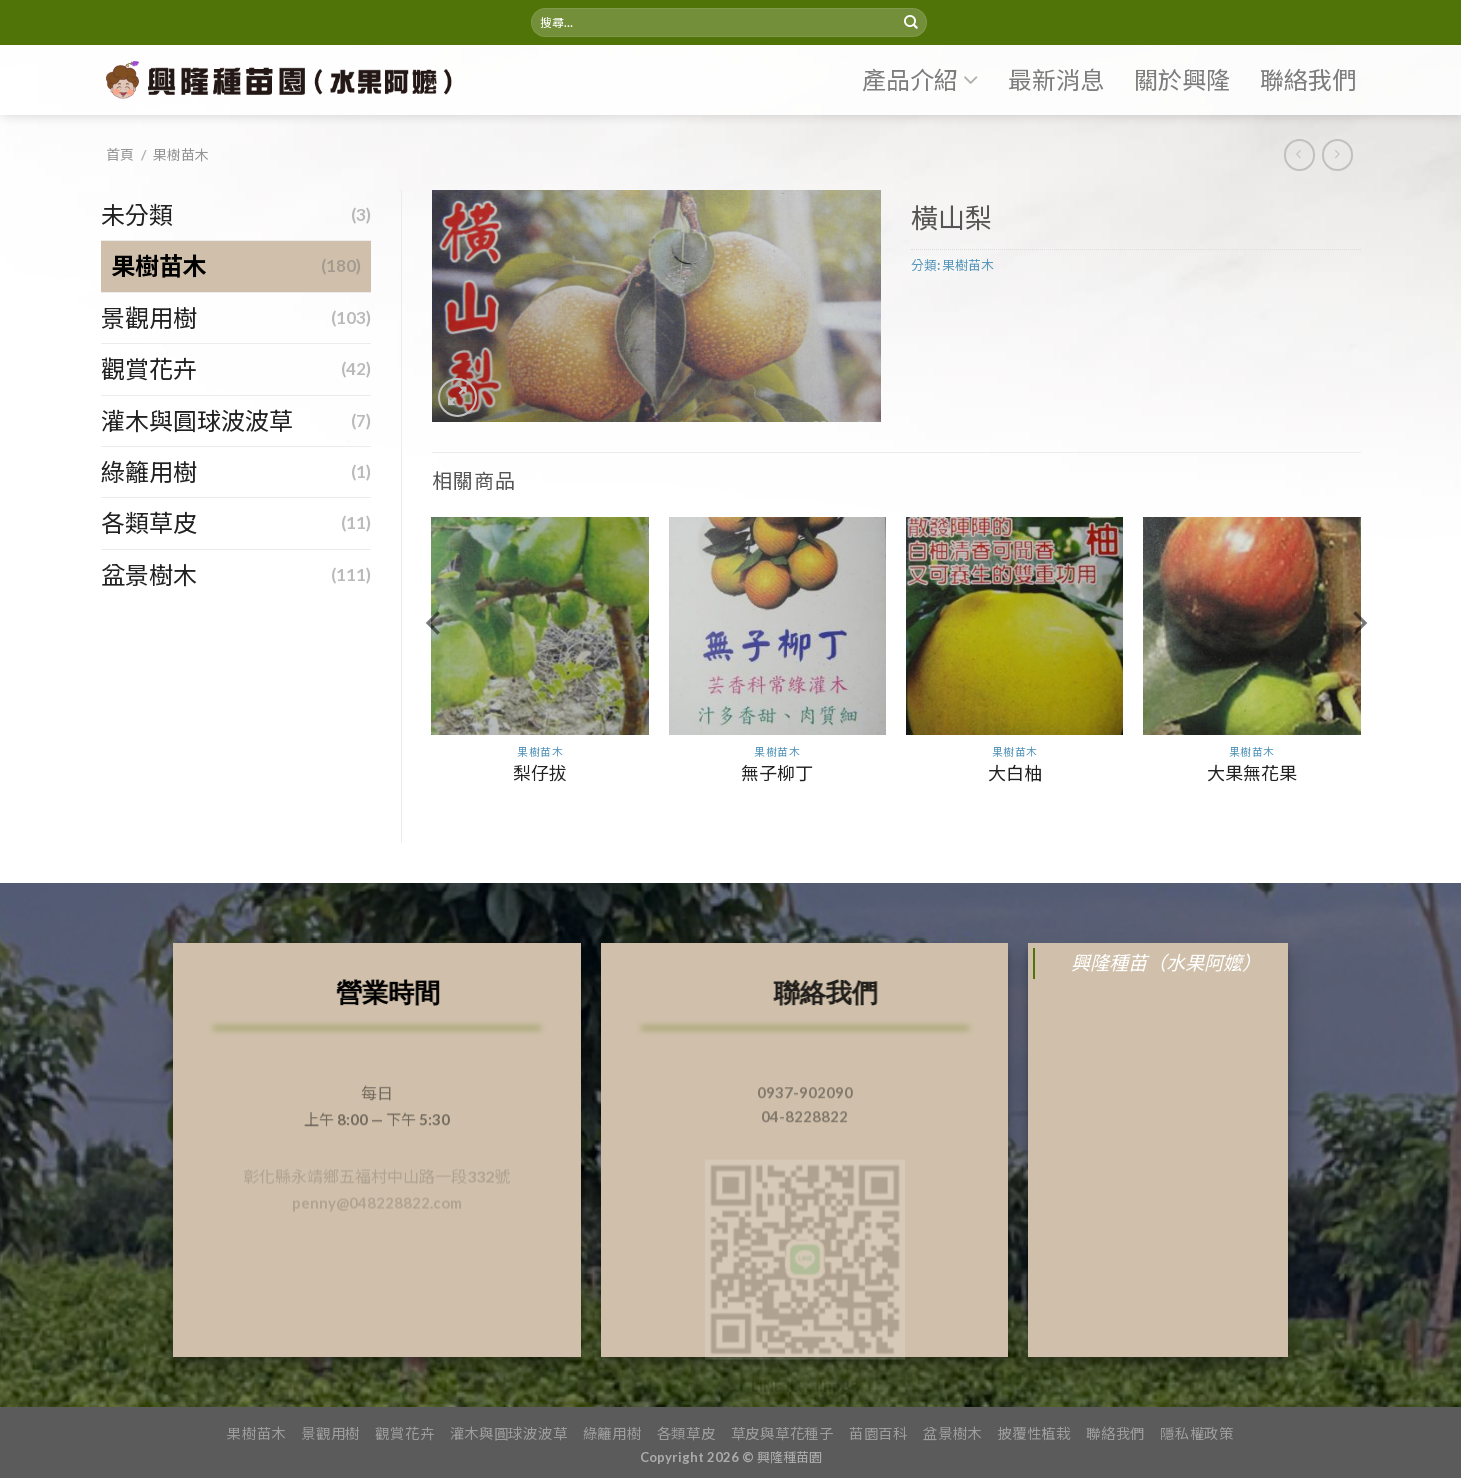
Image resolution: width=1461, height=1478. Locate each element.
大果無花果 (1252, 773)
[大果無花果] (1252, 626)
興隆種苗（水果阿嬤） (1166, 962)
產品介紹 (920, 80)
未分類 (137, 214)
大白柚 (1015, 773)
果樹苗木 (181, 154)
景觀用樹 (149, 317)
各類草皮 (149, 522)
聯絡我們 (1308, 79)
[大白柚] (1015, 626)
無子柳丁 (777, 773)
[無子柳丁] (778, 626)
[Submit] (911, 23)
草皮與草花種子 (782, 1433)
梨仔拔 (540, 773)
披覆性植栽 (1034, 1433)
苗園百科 (878, 1433)
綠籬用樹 (149, 471)
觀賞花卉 (149, 368)
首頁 (120, 154)
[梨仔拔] (540, 626)
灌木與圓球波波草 (197, 420)
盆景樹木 (149, 574)
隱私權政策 (1197, 1433)
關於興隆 (1182, 79)
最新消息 (1056, 79)
